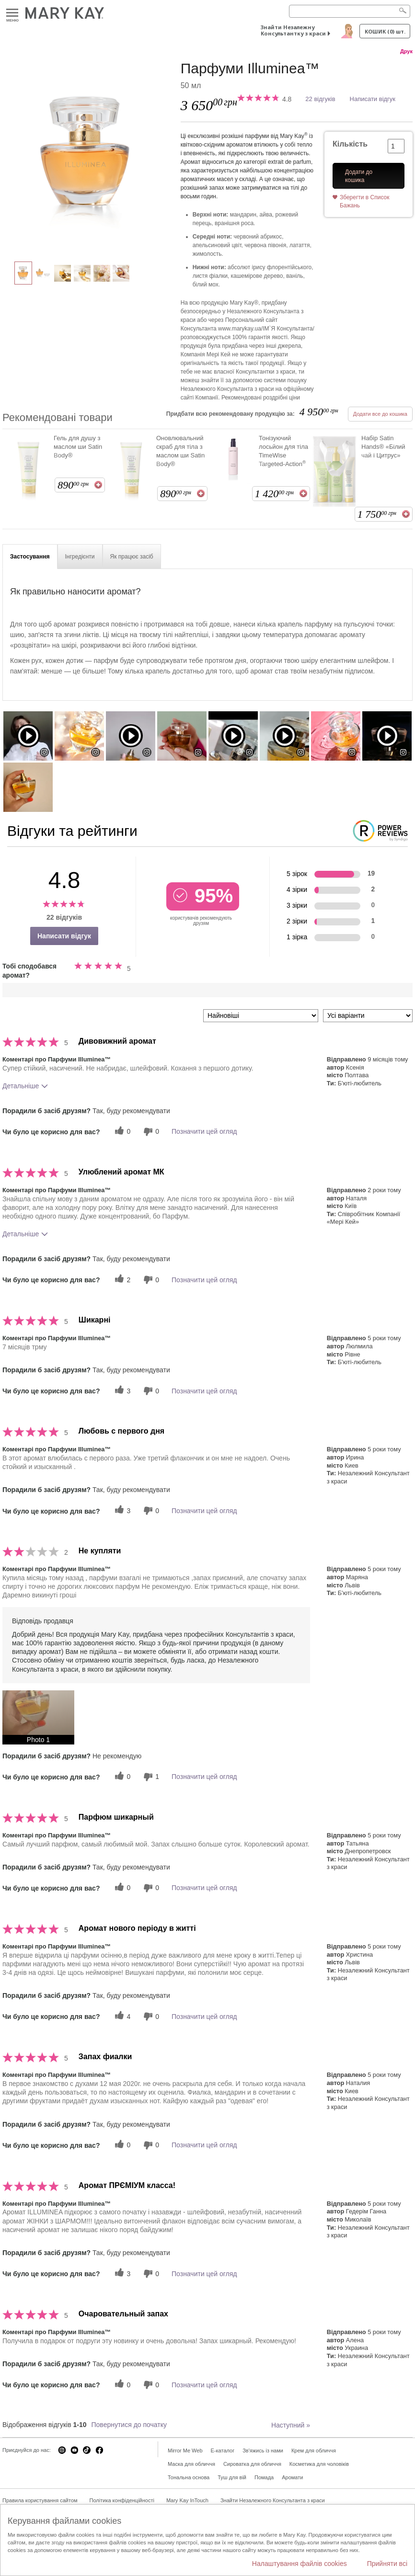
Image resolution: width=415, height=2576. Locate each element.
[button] (38, 1717)
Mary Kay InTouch (187, 2500)
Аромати (292, 2477)
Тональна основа (188, 2477)
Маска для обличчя (191, 2464)
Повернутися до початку (129, 2424)
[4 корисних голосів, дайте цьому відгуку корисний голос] (121, 2016)
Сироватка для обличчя (252, 2464)
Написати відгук (373, 99)
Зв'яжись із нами (262, 2450)
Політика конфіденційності (122, 2500)
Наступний (290, 2425)
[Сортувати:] (260, 1015)
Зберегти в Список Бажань (365, 201)
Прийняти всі (387, 2563)
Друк (406, 51)
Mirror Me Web (185, 2450)
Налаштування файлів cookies (299, 2563)
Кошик (385, 31)
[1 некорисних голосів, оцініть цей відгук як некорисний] (150, 1776)
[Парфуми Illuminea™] (88, 156)
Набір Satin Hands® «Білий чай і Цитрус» (383, 446)
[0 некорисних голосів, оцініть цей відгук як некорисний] (150, 1131)
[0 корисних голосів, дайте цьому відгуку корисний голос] (121, 1131)
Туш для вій (232, 2477)
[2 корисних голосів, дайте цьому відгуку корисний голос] (121, 1279)
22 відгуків (320, 99)
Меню (12, 13)
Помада (264, 2477)
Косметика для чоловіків (319, 2464)
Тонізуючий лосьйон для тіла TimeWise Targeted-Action (283, 450)
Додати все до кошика (380, 414)
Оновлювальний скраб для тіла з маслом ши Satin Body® (180, 450)
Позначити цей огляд (204, 1131)
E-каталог (223, 2450)
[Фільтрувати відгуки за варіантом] (368, 1015)
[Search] (349, 11)
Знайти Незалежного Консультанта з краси (272, 2500)
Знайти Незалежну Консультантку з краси (293, 30)
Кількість (350, 144)
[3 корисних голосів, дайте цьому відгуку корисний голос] (121, 1390)
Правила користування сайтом (40, 2500)
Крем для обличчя (313, 2450)
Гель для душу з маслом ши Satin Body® (78, 446)
